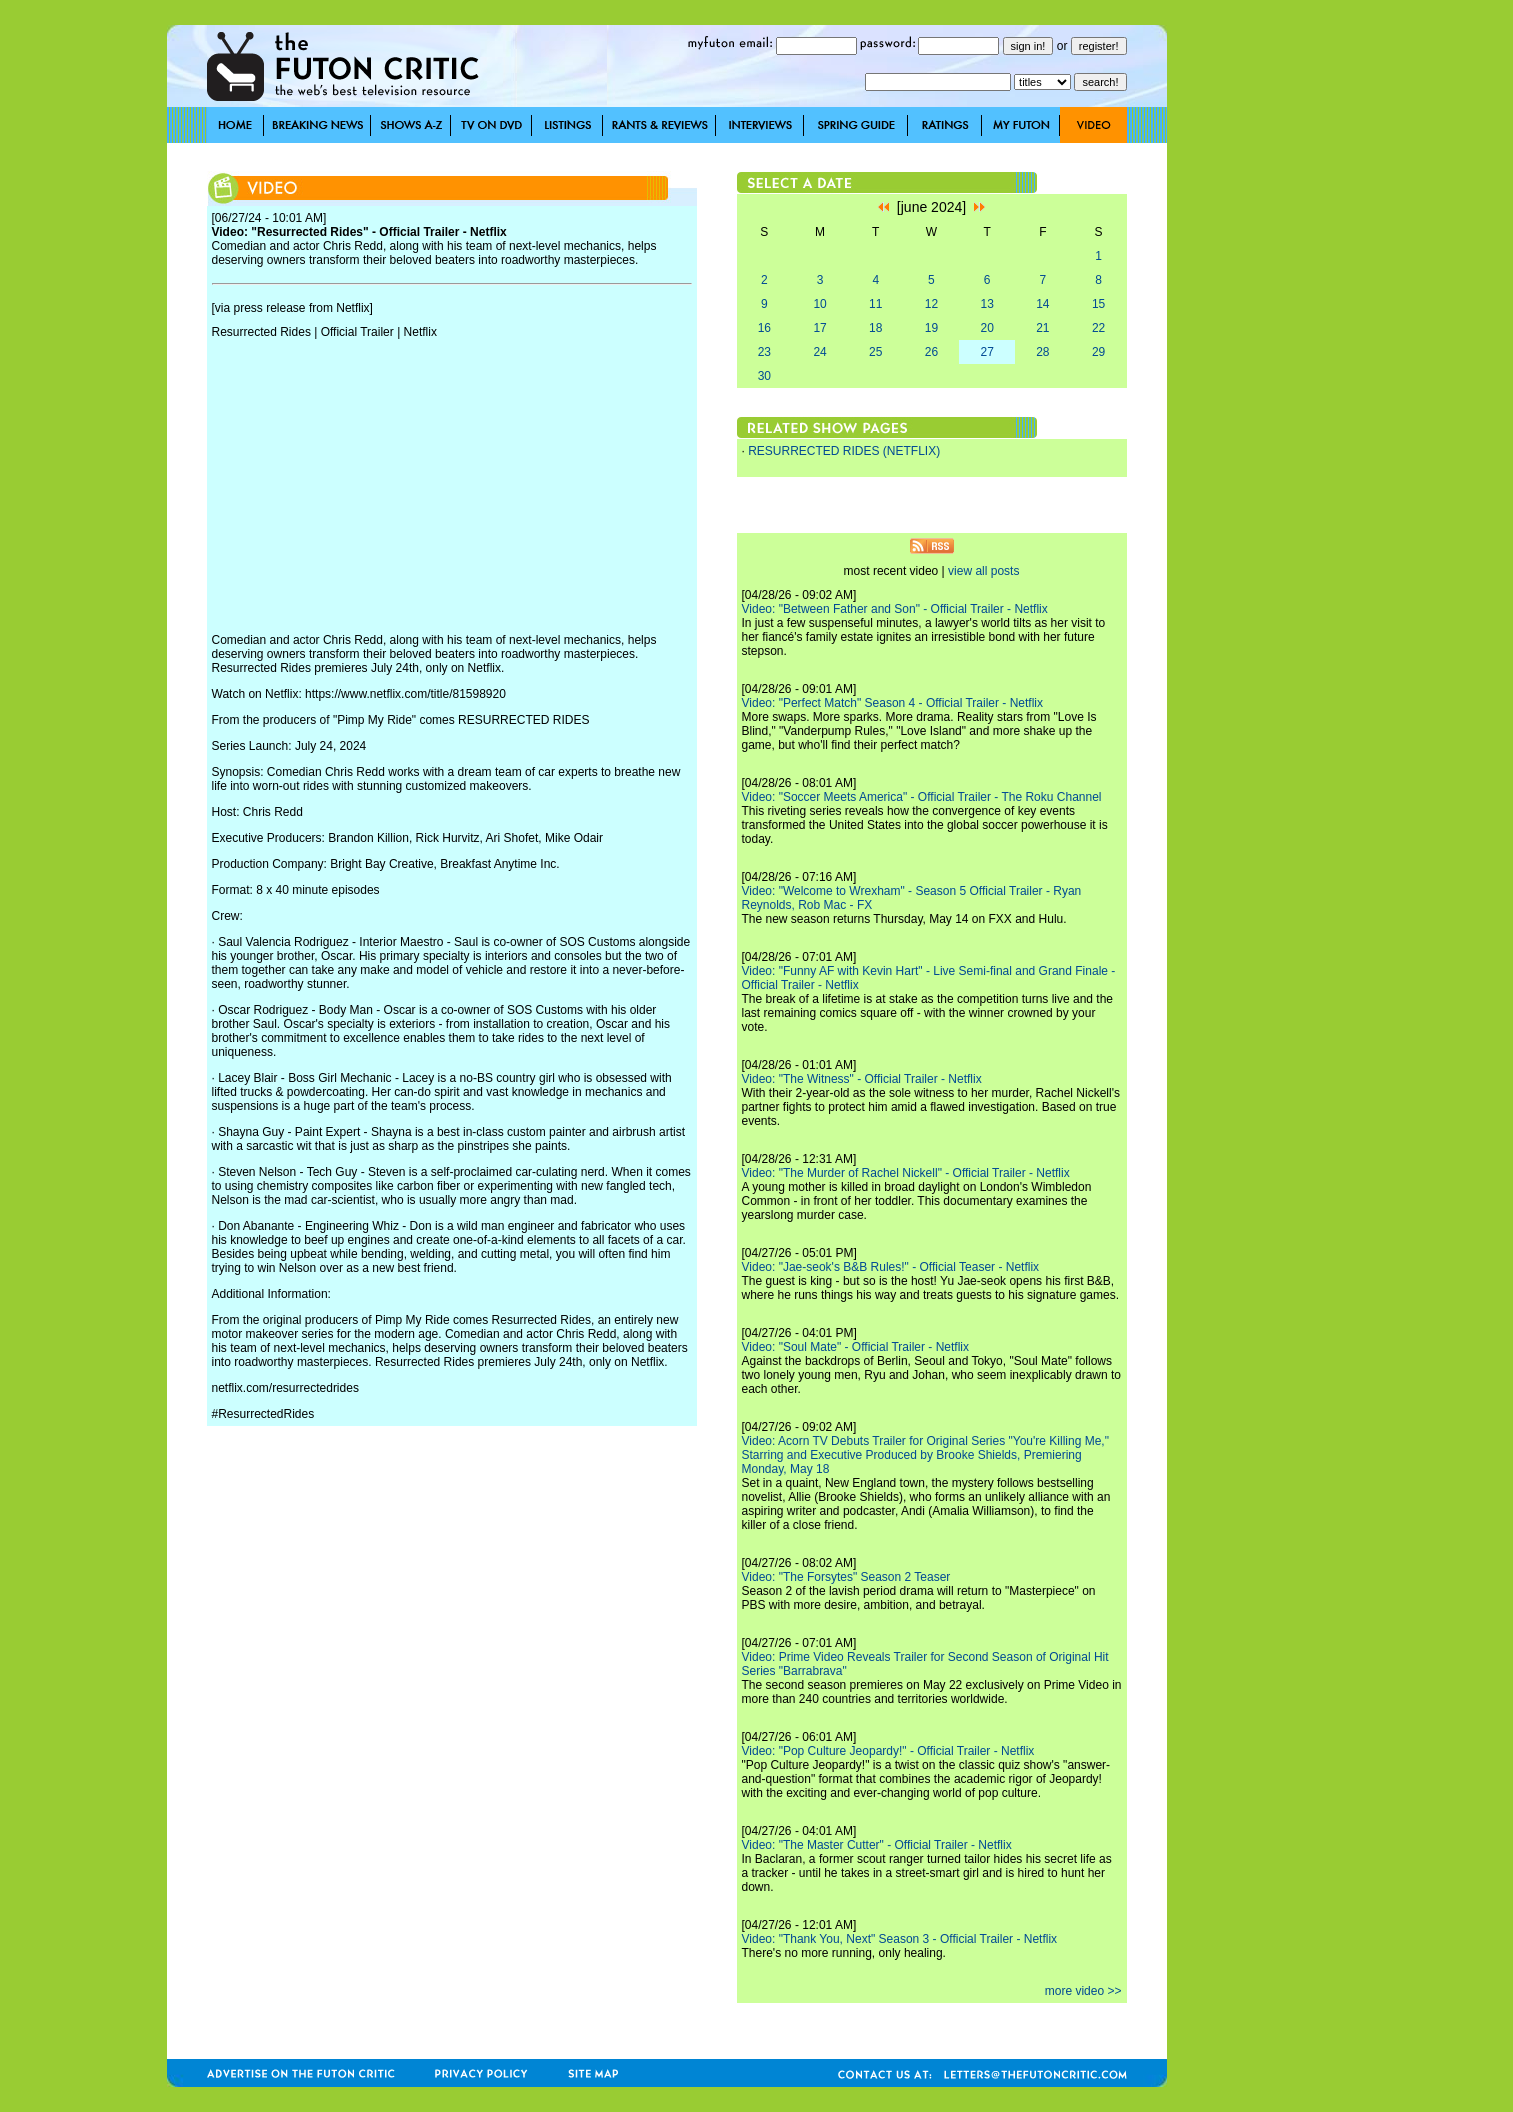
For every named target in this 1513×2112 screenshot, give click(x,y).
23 (764, 352)
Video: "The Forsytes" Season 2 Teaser (846, 1577)
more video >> (1083, 1991)
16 (764, 328)
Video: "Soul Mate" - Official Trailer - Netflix (856, 1347)
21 (1042, 328)
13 (986, 304)
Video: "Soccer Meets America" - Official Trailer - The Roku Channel (922, 797)
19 (931, 328)
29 (1098, 352)
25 (875, 352)
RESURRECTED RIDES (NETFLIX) (844, 451)
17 (819, 328)
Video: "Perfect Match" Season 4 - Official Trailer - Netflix (893, 703)
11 (875, 304)
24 (819, 352)
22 (1098, 328)
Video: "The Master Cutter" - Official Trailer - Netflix (877, 1845)
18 (875, 328)
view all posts (983, 571)
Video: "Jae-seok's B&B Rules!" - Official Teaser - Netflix (891, 1267)
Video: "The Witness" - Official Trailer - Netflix (862, 1079)
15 (1098, 304)
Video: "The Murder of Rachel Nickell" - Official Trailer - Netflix (906, 1173)
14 (1042, 304)
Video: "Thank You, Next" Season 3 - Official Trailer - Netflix (900, 1939)
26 (931, 352)
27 (986, 352)
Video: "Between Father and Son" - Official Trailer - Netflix (895, 609)
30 (764, 376)
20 (986, 328)
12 (931, 304)
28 (1042, 352)
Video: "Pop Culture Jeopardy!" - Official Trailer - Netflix (888, 1751)
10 (819, 304)
